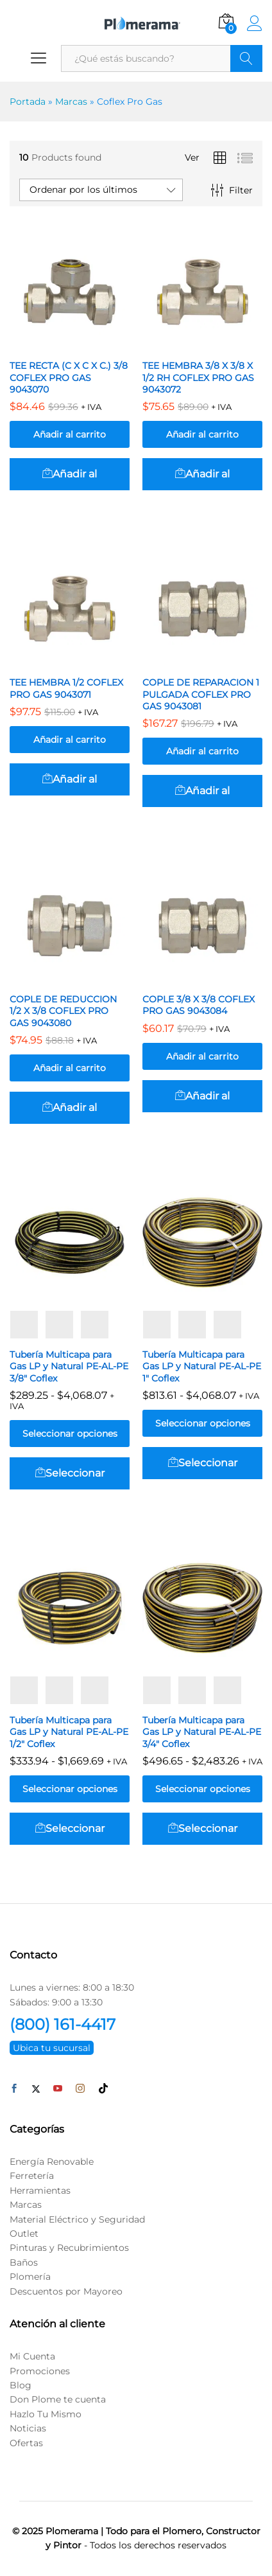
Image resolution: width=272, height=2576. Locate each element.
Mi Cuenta (32, 2356)
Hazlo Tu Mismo (45, 2414)
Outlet (24, 2233)
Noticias (28, 2428)
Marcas (71, 101)
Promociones (40, 2371)
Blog (20, 2385)
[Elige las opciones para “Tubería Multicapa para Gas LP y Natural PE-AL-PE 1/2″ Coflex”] (70, 1829)
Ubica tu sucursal (51, 2048)
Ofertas (26, 2443)
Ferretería (32, 2175)
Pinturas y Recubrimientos (69, 2247)
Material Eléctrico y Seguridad (77, 2219)
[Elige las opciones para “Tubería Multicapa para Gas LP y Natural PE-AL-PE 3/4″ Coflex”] (202, 1829)
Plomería (30, 2276)
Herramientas (40, 2190)
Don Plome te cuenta (58, 2399)
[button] (70, 474)
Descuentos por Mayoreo (66, 2291)
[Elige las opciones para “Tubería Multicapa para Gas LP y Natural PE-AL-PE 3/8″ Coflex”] (70, 1473)
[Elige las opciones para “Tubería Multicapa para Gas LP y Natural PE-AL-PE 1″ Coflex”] (202, 1463)
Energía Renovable (52, 2161)
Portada (28, 101)
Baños (24, 2262)
